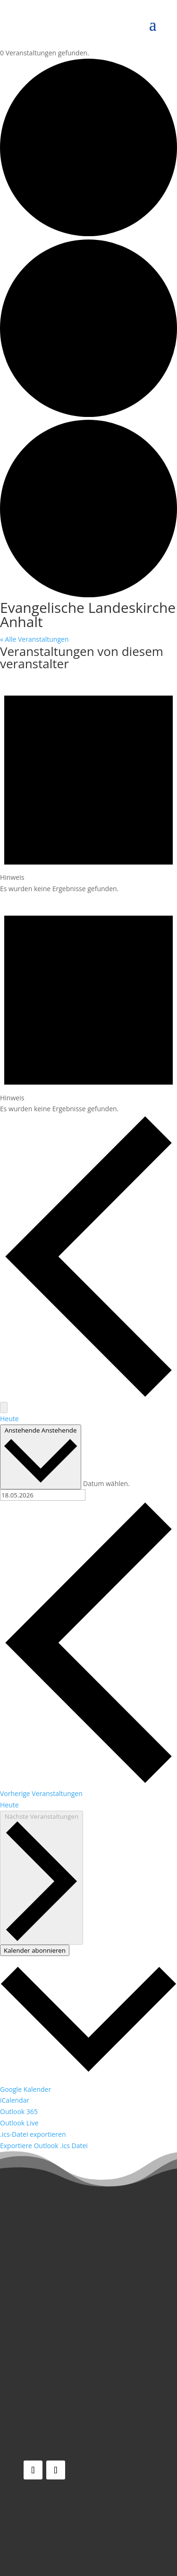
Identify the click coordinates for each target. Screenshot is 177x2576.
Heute (9, 1418)
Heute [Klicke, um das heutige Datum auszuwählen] (9, 1804)
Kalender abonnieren (35, 1950)
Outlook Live (19, 2122)
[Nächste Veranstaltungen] (4, 1407)
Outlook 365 (19, 2111)
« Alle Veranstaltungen (34, 639)
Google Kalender (25, 2089)
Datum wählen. (106, 1483)
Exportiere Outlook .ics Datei (44, 2145)
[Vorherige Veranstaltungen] (88, 1395)
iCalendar (14, 2100)
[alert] (88, 784)
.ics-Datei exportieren (33, 2134)
